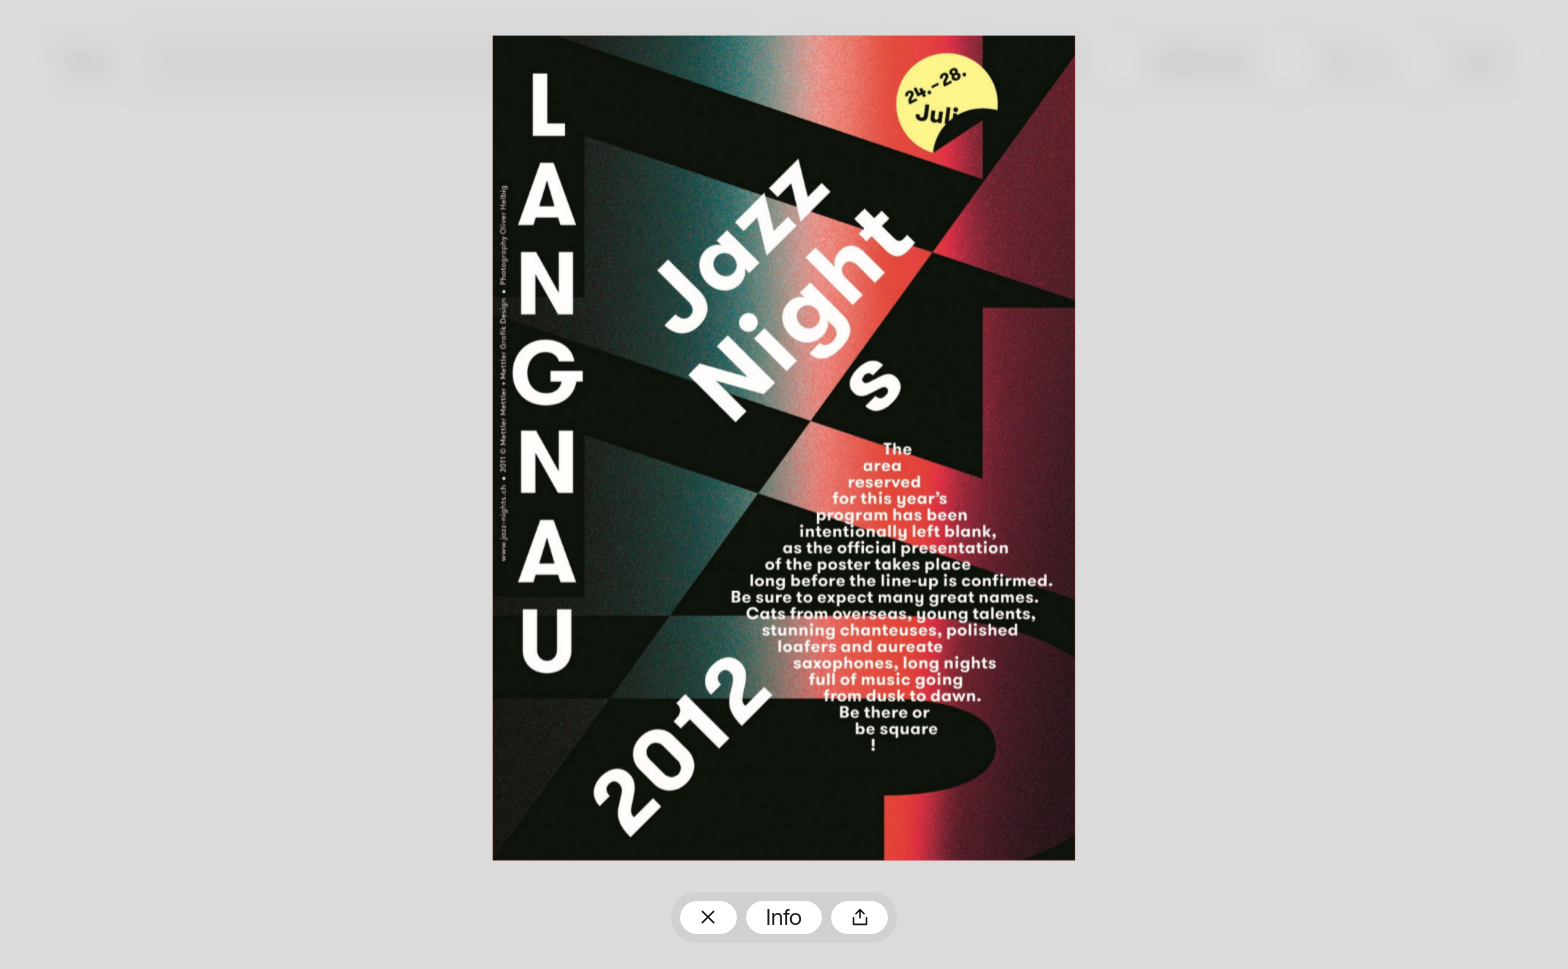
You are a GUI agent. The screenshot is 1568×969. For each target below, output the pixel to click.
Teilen (859, 917)
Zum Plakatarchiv (708, 917)
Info (784, 919)
